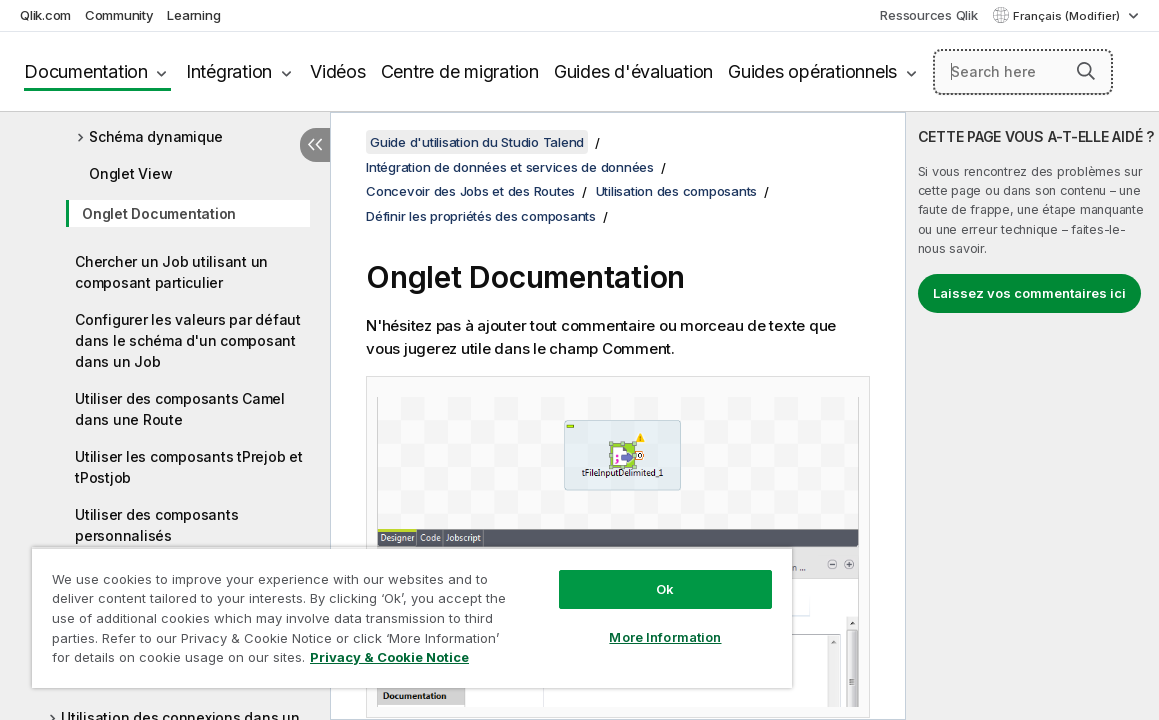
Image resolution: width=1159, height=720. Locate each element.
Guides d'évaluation (633, 71)
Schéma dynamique (156, 136)
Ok (591, 574)
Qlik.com (45, 15)
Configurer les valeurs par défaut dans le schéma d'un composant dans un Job (188, 340)
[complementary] (1032, 416)
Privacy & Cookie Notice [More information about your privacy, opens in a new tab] (193, 661)
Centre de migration (460, 71)
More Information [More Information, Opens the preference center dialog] (591, 622)
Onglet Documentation (159, 213)
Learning (193, 15)
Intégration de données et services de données (510, 167)
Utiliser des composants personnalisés (156, 525)
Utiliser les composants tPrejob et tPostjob (189, 467)
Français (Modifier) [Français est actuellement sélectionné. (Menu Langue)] (1068, 16)
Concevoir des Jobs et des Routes (470, 191)
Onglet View (130, 173)
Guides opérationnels (812, 71)
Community (119, 15)
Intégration (229, 71)
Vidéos (338, 71)
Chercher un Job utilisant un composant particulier (171, 272)
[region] (368, 610)
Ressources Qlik (928, 15)
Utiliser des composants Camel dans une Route (180, 409)
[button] (1086, 71)
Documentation (86, 71)
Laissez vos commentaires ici (1029, 293)
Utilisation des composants (677, 191)
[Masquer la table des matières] (315, 145)
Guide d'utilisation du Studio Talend (477, 142)
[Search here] (1023, 72)
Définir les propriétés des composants (481, 216)
